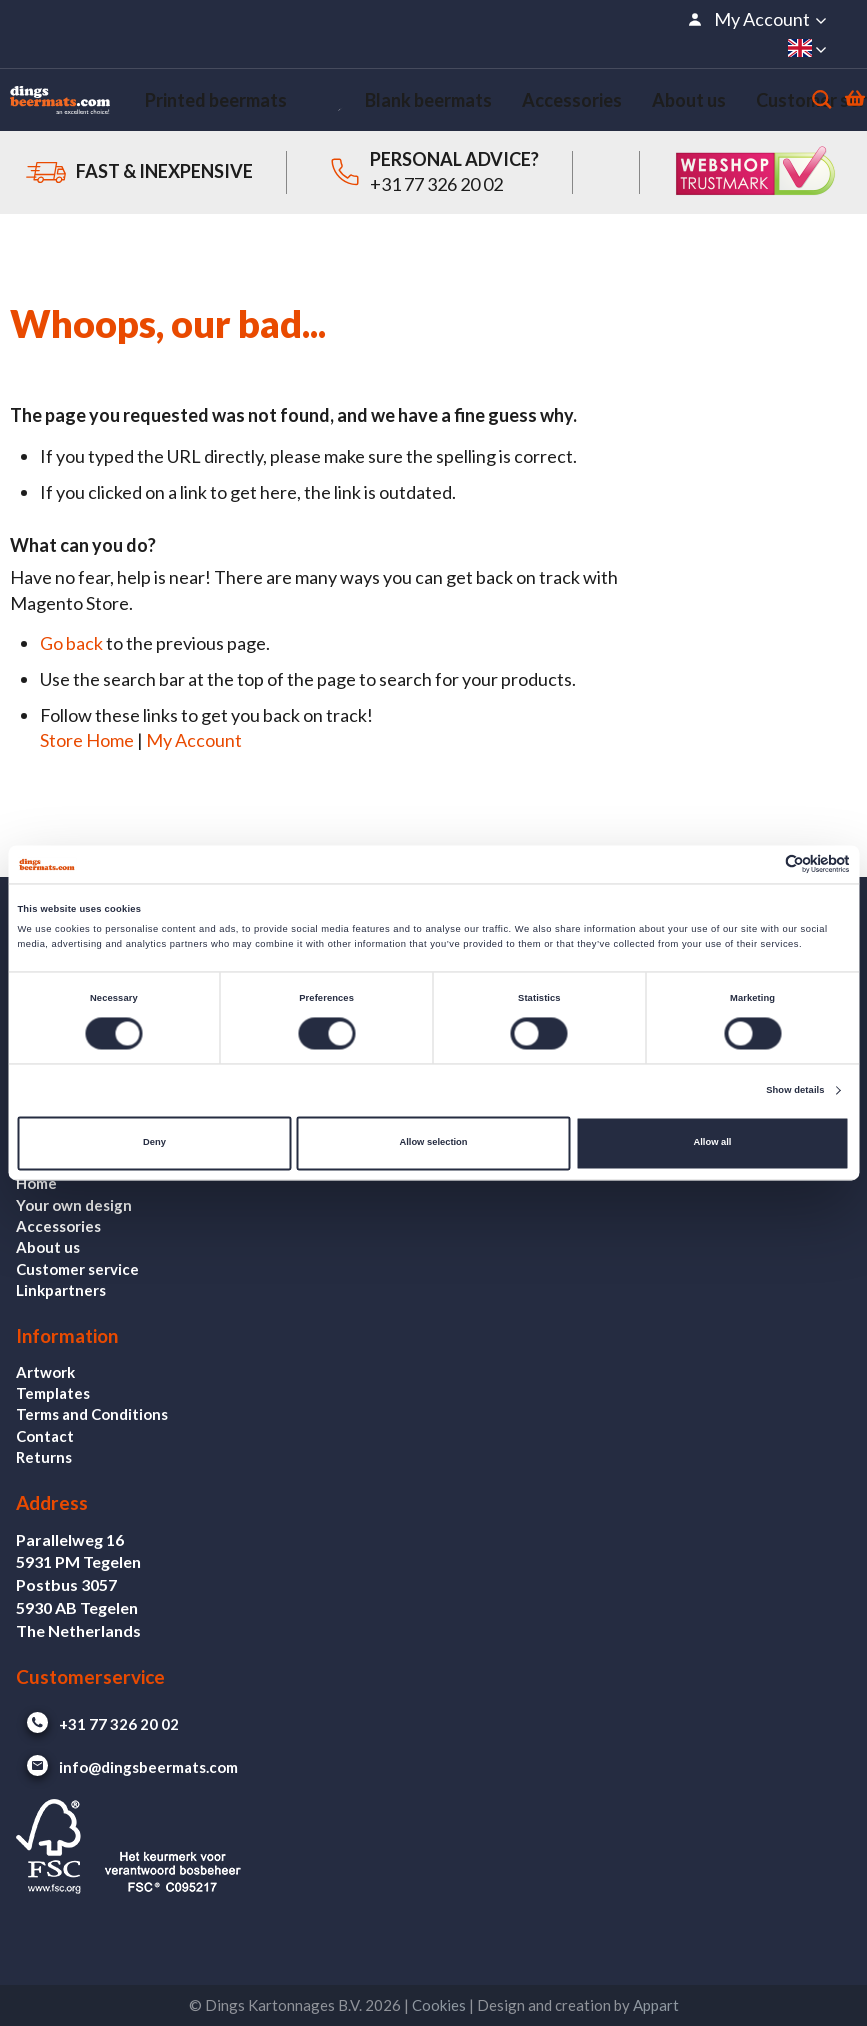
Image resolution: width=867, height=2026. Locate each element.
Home (36, 1183)
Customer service (77, 1269)
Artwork (45, 1372)
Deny (154, 1143)
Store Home (87, 755)
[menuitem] (194, 107)
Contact (45, 1436)
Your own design (74, 1205)
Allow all (712, 1143)
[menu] (443, 107)
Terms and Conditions (92, 1414)
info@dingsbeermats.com (127, 1767)
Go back (71, 658)
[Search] (787, 107)
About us (48, 1247)
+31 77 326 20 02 (436, 199)
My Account (194, 755)
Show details (795, 1090)
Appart (656, 2005)
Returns (44, 1457)
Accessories (58, 1226)
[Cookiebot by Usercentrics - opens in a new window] (762, 864)
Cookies (439, 2005)
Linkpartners (61, 1290)
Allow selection (433, 1143)
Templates (53, 1393)
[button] (757, 19)
